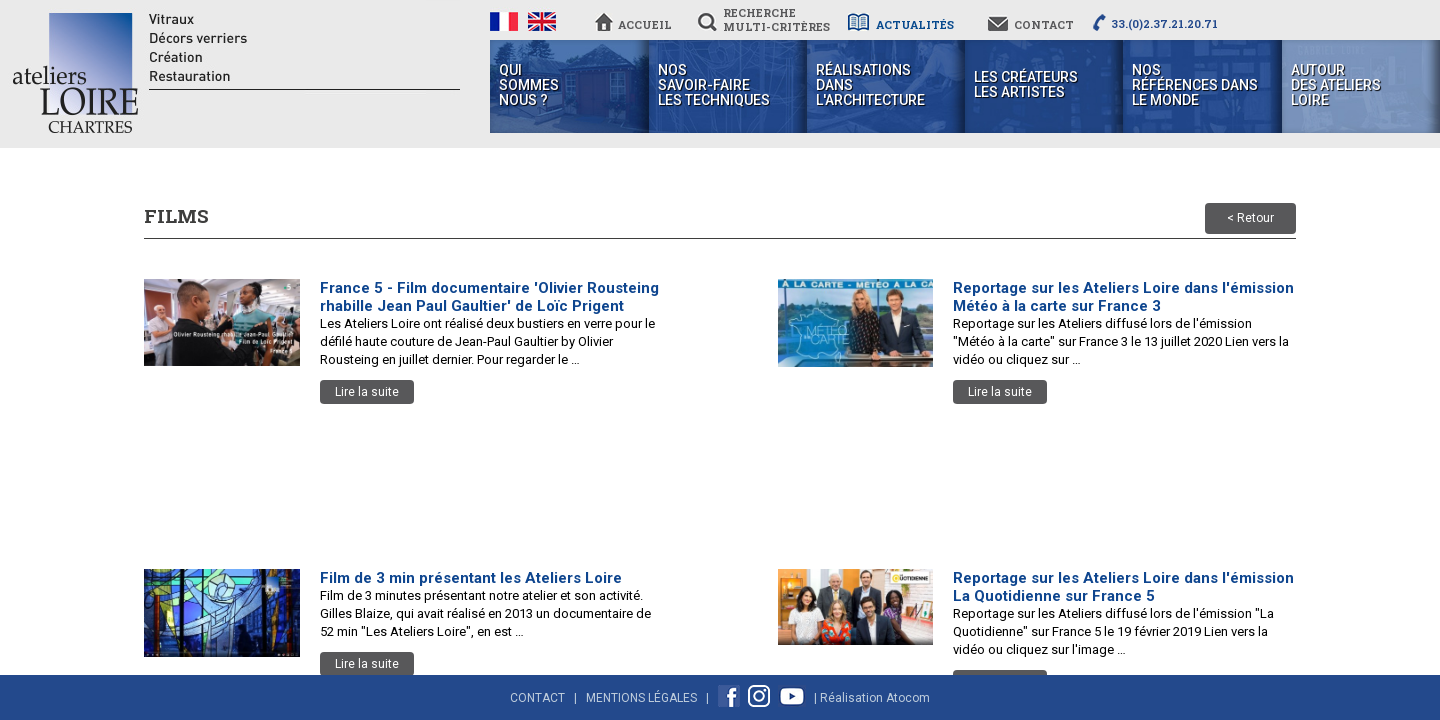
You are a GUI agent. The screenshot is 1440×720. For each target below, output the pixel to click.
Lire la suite (367, 392)
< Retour (1250, 218)
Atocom (908, 698)
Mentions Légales (641, 698)
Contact (537, 698)
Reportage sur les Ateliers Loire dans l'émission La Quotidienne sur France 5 (1123, 587)
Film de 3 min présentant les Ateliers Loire (471, 578)
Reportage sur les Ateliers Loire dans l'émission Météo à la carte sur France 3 (1123, 297)
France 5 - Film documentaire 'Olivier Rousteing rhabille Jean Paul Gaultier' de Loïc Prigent (489, 297)
